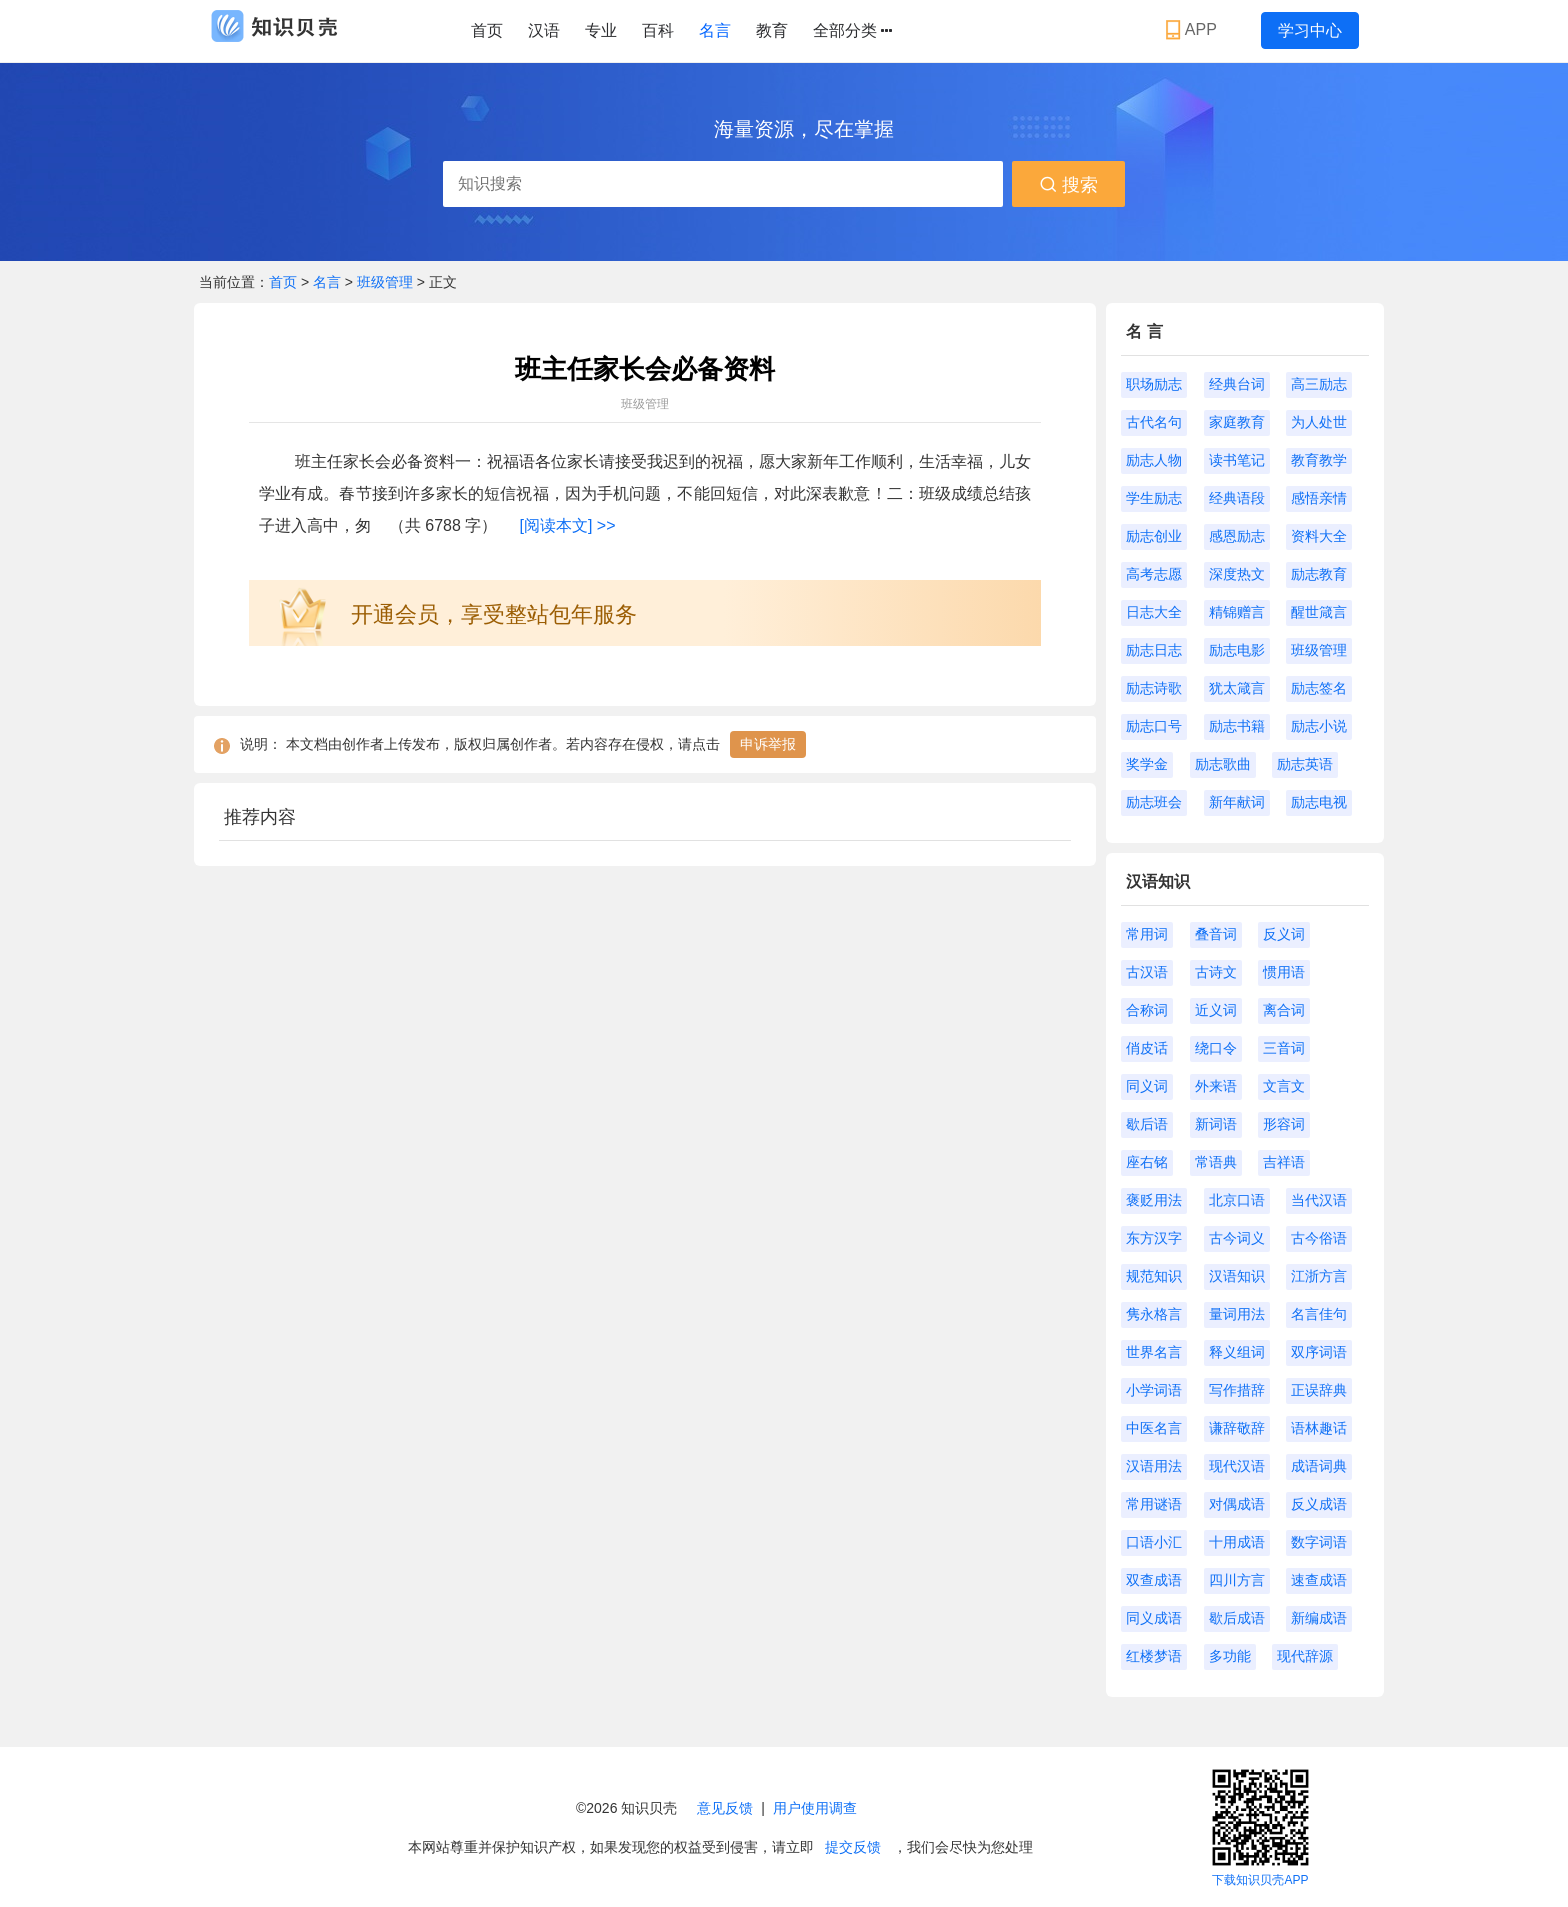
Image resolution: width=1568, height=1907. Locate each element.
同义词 (1147, 1086)
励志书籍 (1237, 726)
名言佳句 (1319, 1314)
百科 (658, 30)
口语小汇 (1154, 1542)
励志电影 (1237, 650)
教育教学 (1319, 460)
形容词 (1284, 1124)
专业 (601, 30)
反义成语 (1319, 1504)
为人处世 (1319, 422)
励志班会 (1154, 802)
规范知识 (1154, 1276)
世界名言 (1154, 1352)
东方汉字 (1154, 1238)
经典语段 (1237, 498)
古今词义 (1237, 1238)
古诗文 (1216, 972)
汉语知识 (1237, 1276)
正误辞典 (1319, 1390)
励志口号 (1154, 726)
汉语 (544, 30)
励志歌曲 (1223, 764)
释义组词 (1237, 1352)
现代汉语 (1237, 1466)
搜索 (1068, 185)
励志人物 (1154, 460)
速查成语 (1319, 1580)
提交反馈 (853, 1847)
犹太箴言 (1237, 688)
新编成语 (1319, 1618)
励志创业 (1154, 536)
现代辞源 (1305, 1656)
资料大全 (1319, 536)
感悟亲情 (1319, 498)
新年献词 (1237, 802)
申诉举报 (768, 744)
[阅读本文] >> (568, 525)
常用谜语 (1154, 1504)
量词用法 (1237, 1314)
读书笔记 (1237, 460)
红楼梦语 (1154, 1656)
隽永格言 (1154, 1314)
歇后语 (1147, 1124)
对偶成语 (1237, 1504)
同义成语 (1154, 1618)
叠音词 (1216, 934)
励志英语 (1305, 764)
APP (1193, 30)
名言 (715, 30)
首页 (487, 30)
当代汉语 (1319, 1200)
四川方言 (1237, 1580)
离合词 (1284, 1010)
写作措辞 (1237, 1390)
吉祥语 (1284, 1162)
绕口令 (1216, 1048)
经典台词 (1237, 384)
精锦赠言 (1237, 612)
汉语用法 (1154, 1466)
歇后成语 (1237, 1618)
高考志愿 (1154, 574)
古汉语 (1147, 972)
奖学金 (1147, 764)
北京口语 (1237, 1200)
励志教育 (1319, 574)
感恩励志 (1237, 536)
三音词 (1284, 1048)
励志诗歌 (1154, 688)
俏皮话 (1147, 1048)
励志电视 (1319, 802)
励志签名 (1319, 688)
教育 (772, 30)
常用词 (1147, 934)
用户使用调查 (815, 1808)
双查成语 (1154, 1580)
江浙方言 (1319, 1276)
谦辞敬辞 (1237, 1428)
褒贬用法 (1154, 1200)
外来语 (1216, 1086)
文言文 (1284, 1086)
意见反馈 (725, 1808)
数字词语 (1319, 1542)
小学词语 (1154, 1390)
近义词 (1216, 1010)
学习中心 (1310, 30)
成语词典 (1319, 1466)
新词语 (1216, 1124)
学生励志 (1154, 498)
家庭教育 (1237, 422)
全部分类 (852, 31)
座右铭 (1147, 1162)
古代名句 (1154, 422)
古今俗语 (1319, 1238)
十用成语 (1237, 1542)
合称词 (1147, 1010)
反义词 (1284, 934)
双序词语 (1319, 1352)
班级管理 (385, 282)
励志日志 (1154, 650)
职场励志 (1154, 384)
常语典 (1216, 1162)
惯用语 (1284, 972)
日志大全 (1154, 612)
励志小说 (1319, 726)
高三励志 (1319, 384)
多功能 (1230, 1656)
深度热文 (1237, 574)
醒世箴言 (1319, 612)
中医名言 (1154, 1428)
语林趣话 (1319, 1428)
